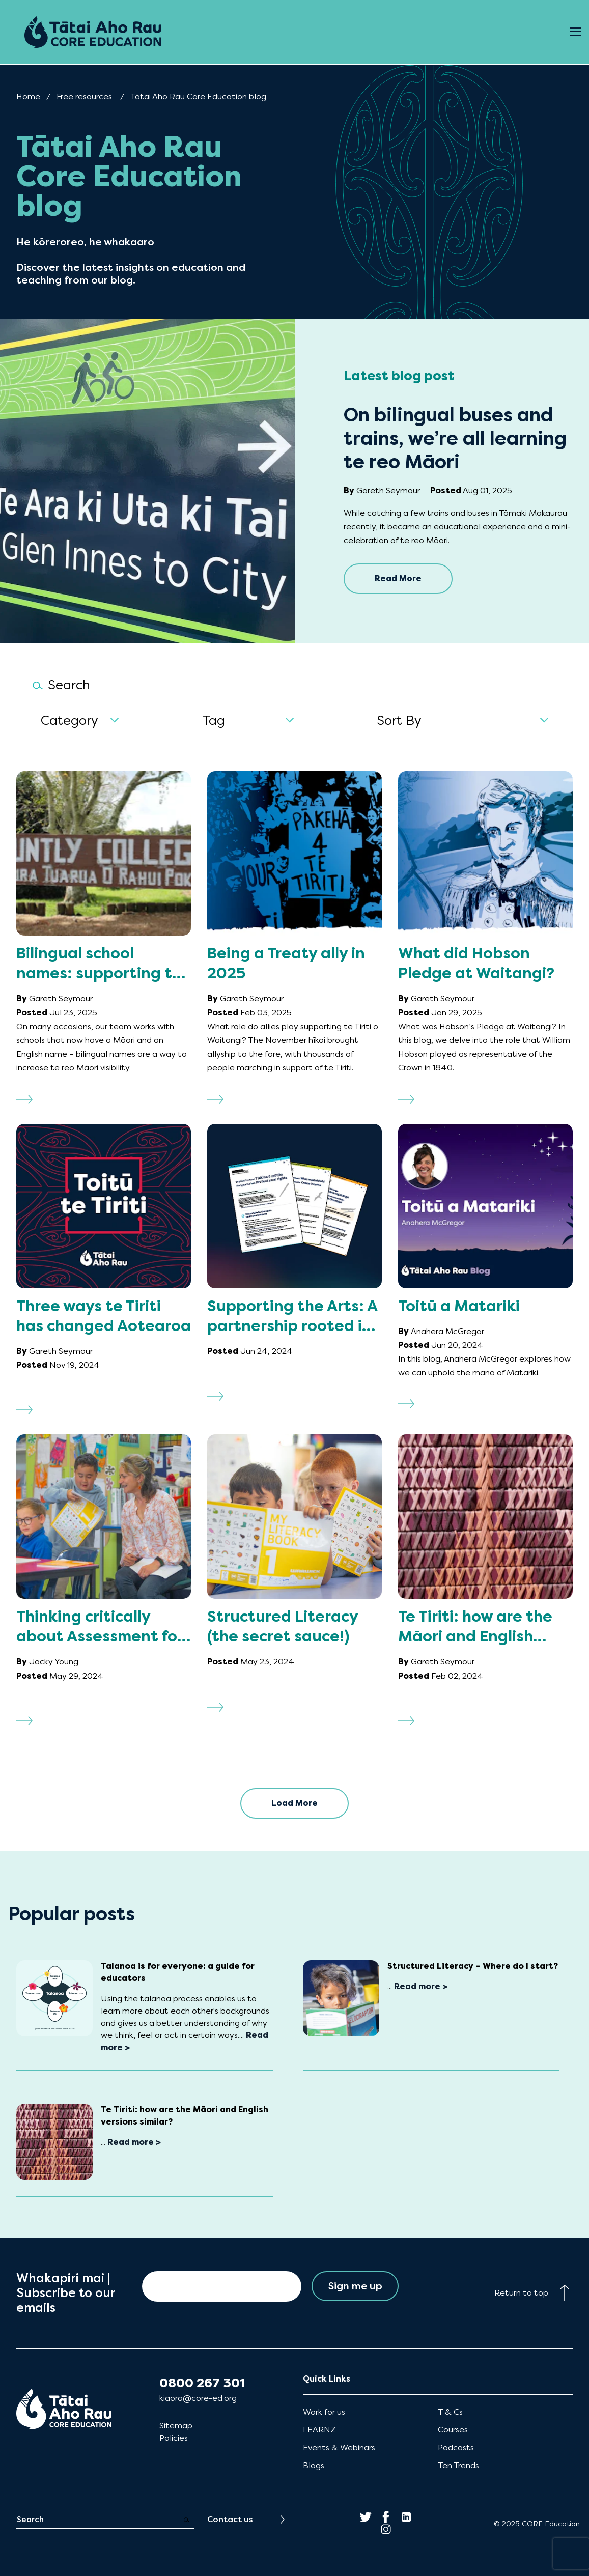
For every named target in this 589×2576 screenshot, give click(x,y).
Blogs (313, 2465)
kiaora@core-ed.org (198, 2398)
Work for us (324, 2412)
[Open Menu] (575, 32)
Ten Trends (458, 2465)
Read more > (420, 1986)
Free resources (84, 96)
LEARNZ (319, 2430)
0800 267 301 (202, 2383)
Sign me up (355, 2286)
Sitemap (175, 2425)
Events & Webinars (339, 2447)
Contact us (230, 2519)
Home (28, 96)
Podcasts (456, 2447)
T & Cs (450, 2412)
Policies (173, 2438)
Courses (453, 2430)
